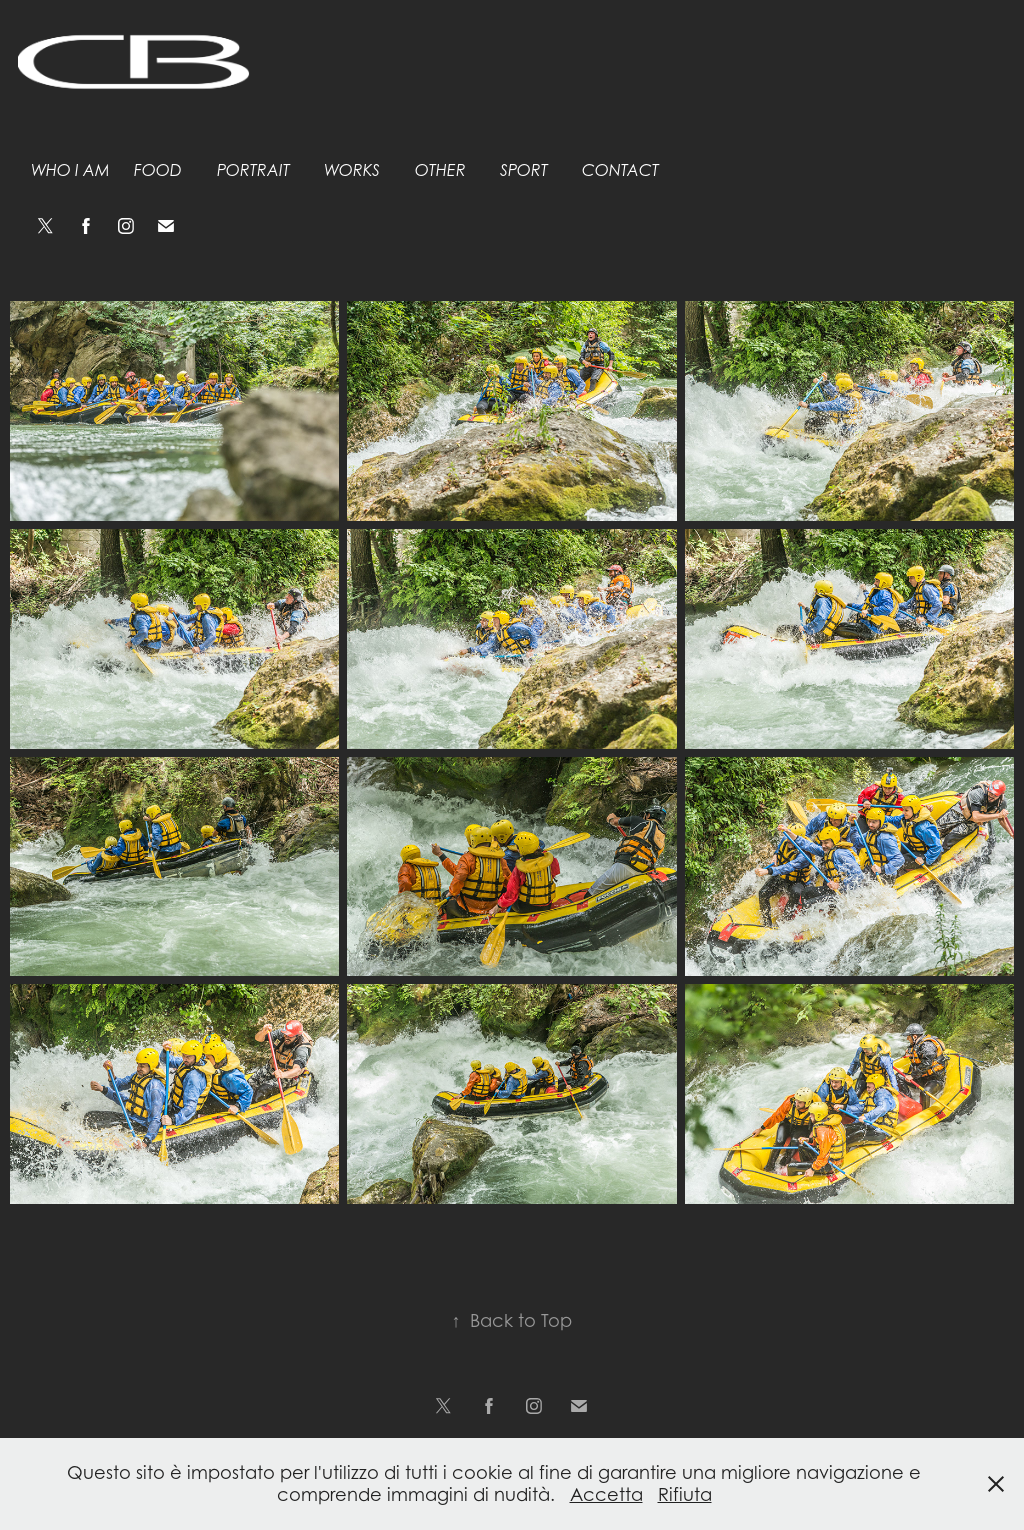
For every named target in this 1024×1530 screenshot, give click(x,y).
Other (440, 170)
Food (158, 170)
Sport (524, 170)
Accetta (606, 1494)
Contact (620, 170)
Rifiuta (685, 1494)
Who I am (70, 170)
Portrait (253, 170)
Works (352, 170)
